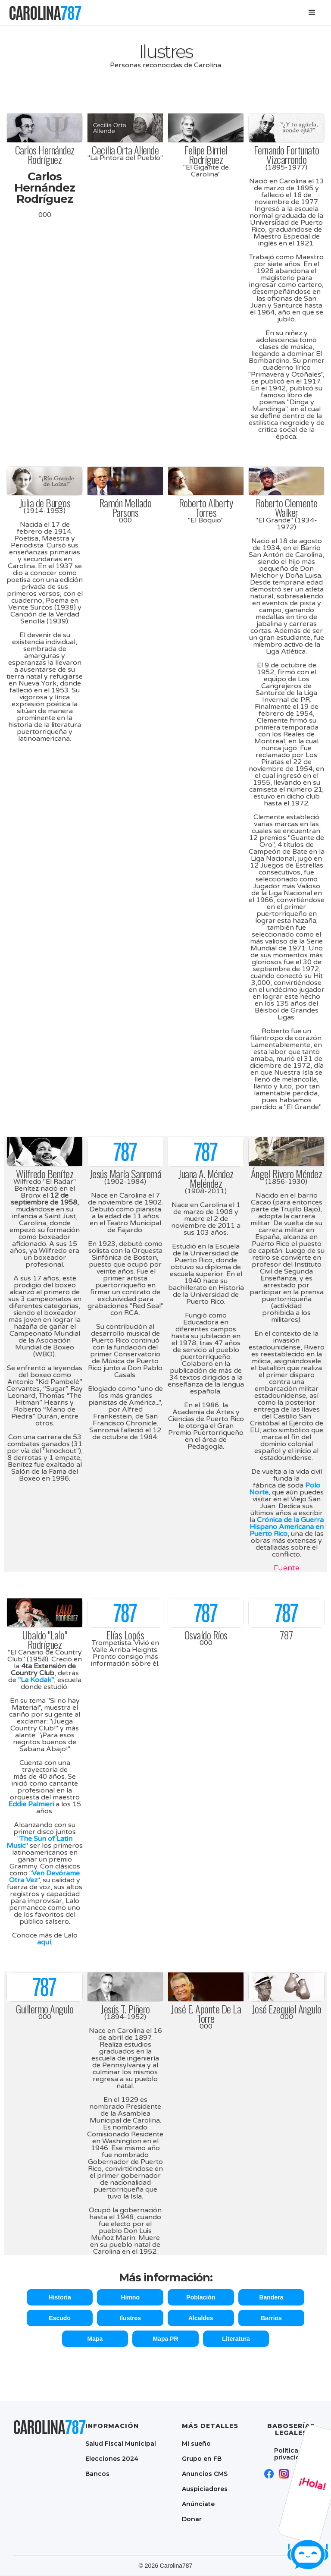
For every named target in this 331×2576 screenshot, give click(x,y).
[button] (312, 12)
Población (200, 2297)
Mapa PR (165, 2338)
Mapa (95, 2338)
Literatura (236, 2338)
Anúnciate (198, 2503)
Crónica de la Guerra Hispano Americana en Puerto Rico (287, 1527)
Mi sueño (196, 2443)
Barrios (271, 2318)
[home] (45, 12)
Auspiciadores (205, 2488)
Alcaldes (200, 2318)
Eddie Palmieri (31, 1804)
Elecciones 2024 (111, 2458)
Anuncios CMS (205, 2473)
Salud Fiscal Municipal (120, 2443)
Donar (192, 2519)
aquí (44, 1942)
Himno (130, 2297)
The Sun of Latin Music (39, 1842)
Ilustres (130, 2318)
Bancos (97, 2473)
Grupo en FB (202, 2458)
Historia (60, 2297)
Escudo (60, 2318)
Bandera (271, 2297)
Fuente (287, 1568)
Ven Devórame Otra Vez (44, 1876)
